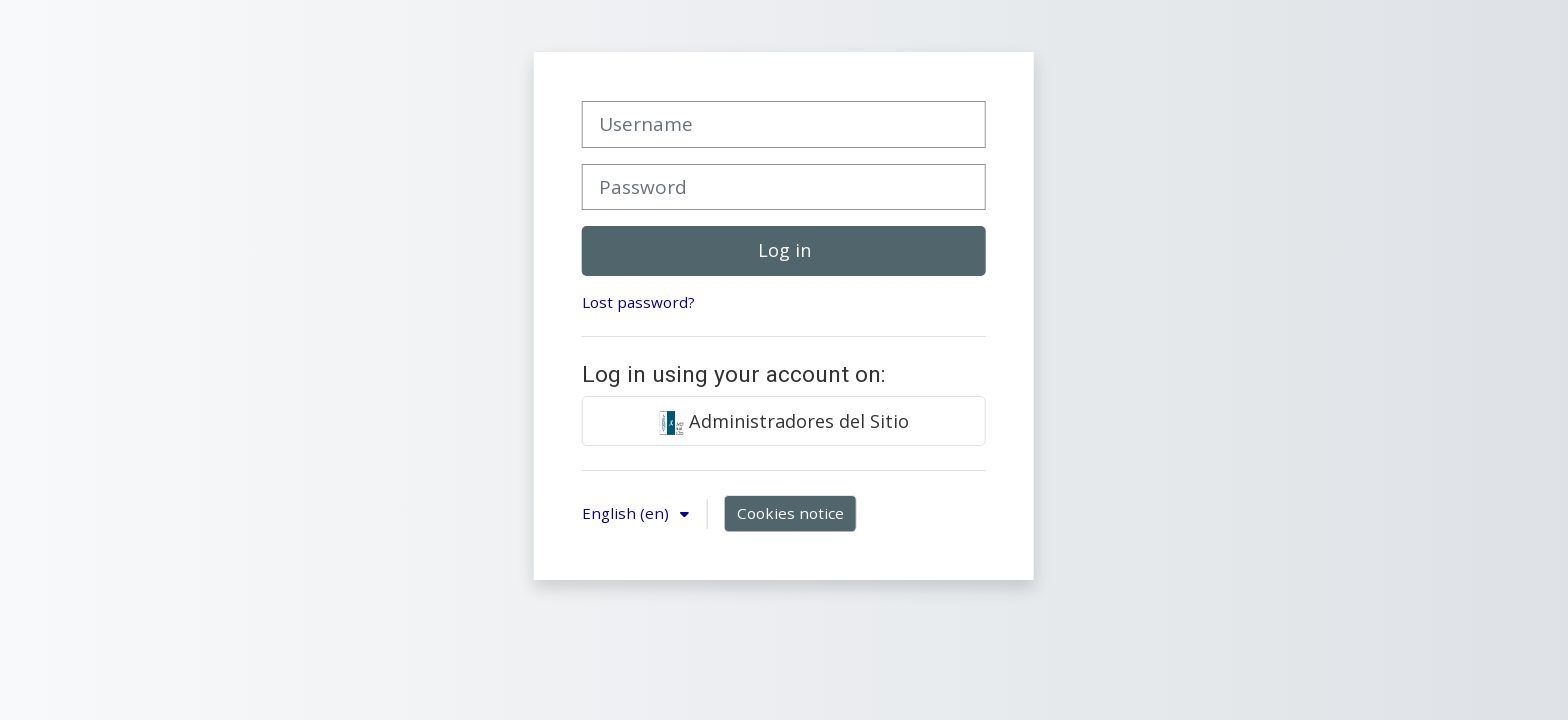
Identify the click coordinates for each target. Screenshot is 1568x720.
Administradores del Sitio (784, 422)
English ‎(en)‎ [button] (627, 513)
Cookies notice (790, 513)
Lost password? (638, 302)
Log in (784, 250)
